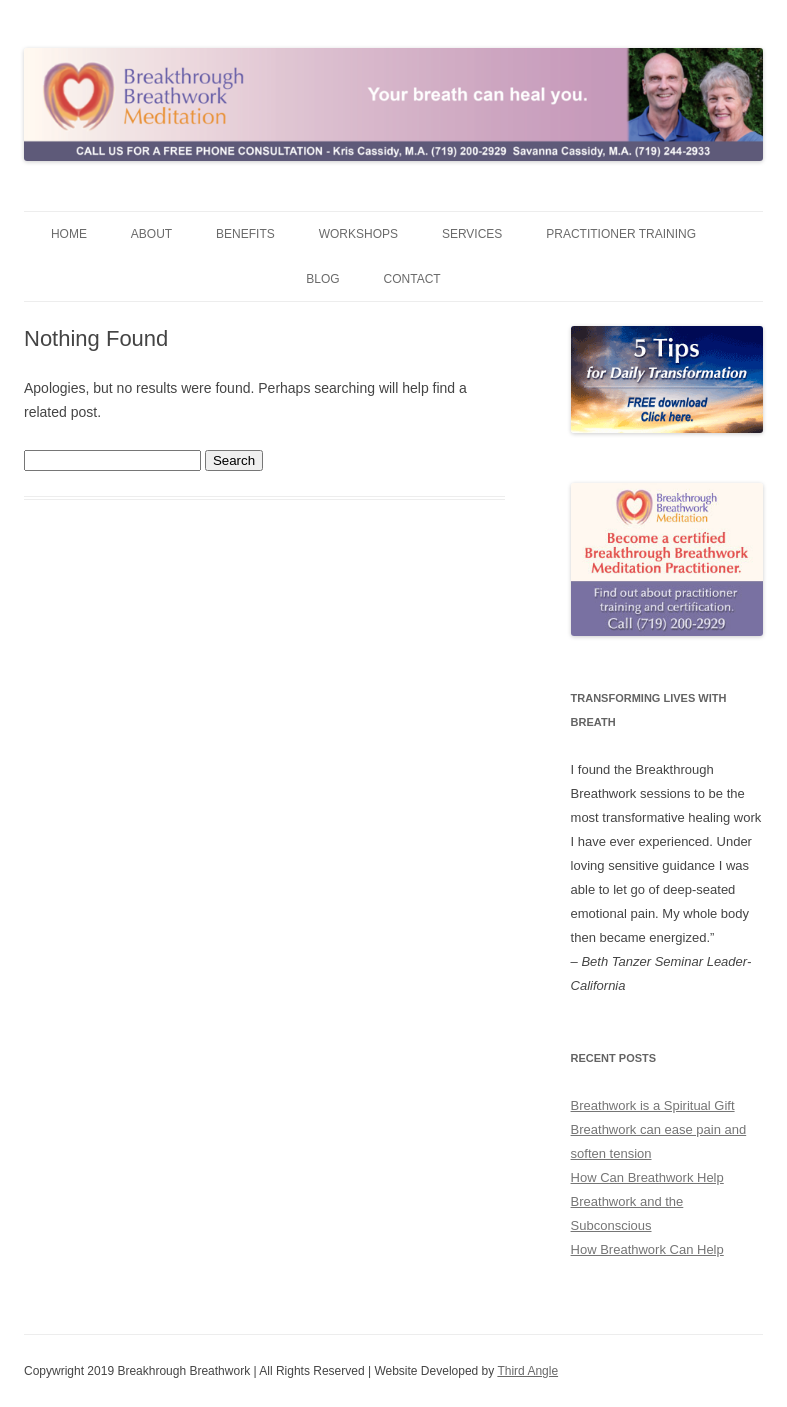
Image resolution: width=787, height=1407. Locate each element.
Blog (322, 279)
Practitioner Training (621, 234)
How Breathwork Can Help (647, 1249)
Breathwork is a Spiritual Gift (653, 1105)
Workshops (358, 234)
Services (472, 234)
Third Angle (527, 1371)
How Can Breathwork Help (647, 1177)
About (151, 234)
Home (69, 234)
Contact (412, 279)
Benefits (245, 234)
